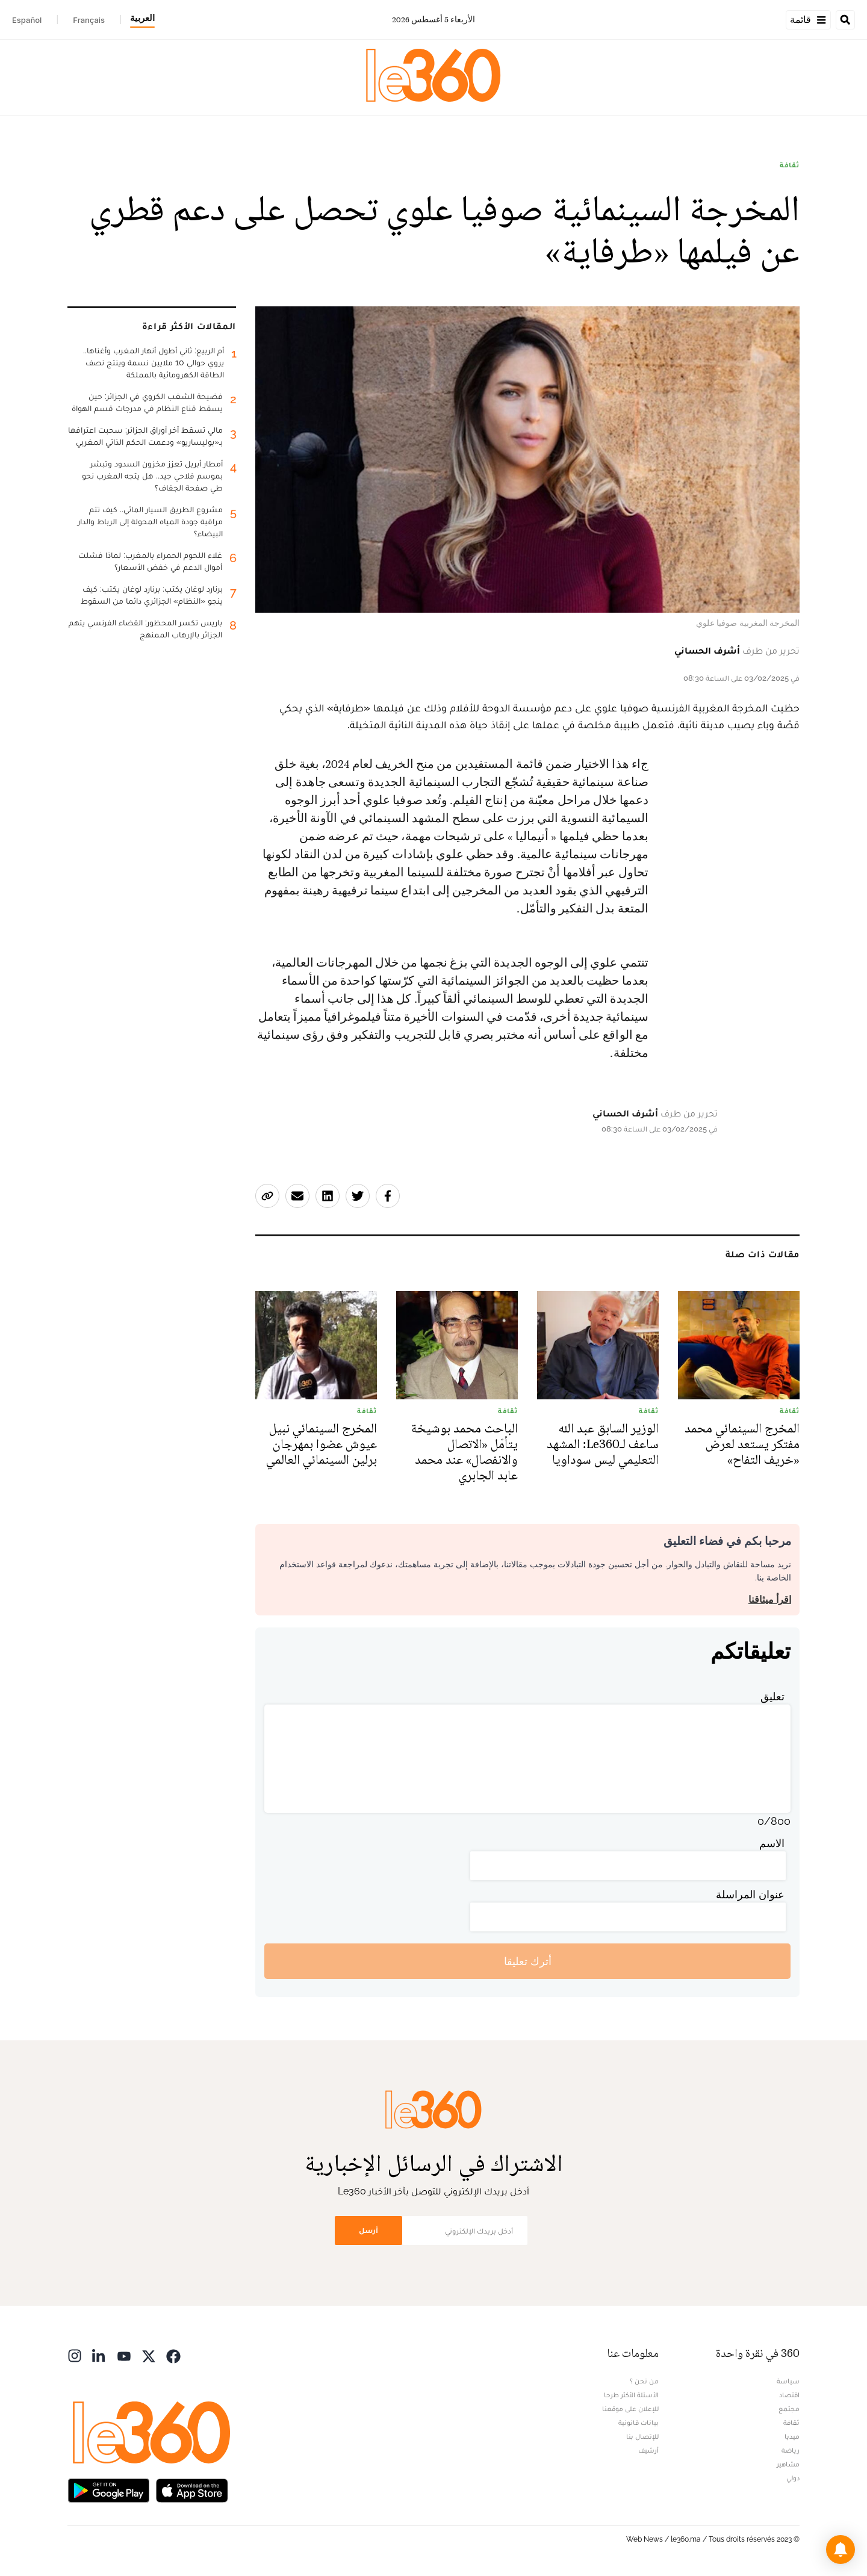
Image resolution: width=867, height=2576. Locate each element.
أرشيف (648, 2450)
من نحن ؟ (644, 2381)
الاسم (772, 1843)
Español (27, 20)
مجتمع (789, 2408)
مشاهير (788, 2464)
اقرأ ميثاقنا (769, 1599)
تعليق (772, 1696)
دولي (793, 2478)
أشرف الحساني (707, 650)
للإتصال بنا (642, 2436)
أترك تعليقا (528, 1961)
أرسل (368, 2230)
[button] (840, 2549)
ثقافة (790, 165)
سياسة (788, 2381)
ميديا (792, 2436)
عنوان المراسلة (750, 1894)
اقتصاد (789, 2395)
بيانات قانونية (638, 2422)
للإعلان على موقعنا (630, 2408)
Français (89, 20)
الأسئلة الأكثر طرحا (631, 2395)
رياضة (791, 2450)
